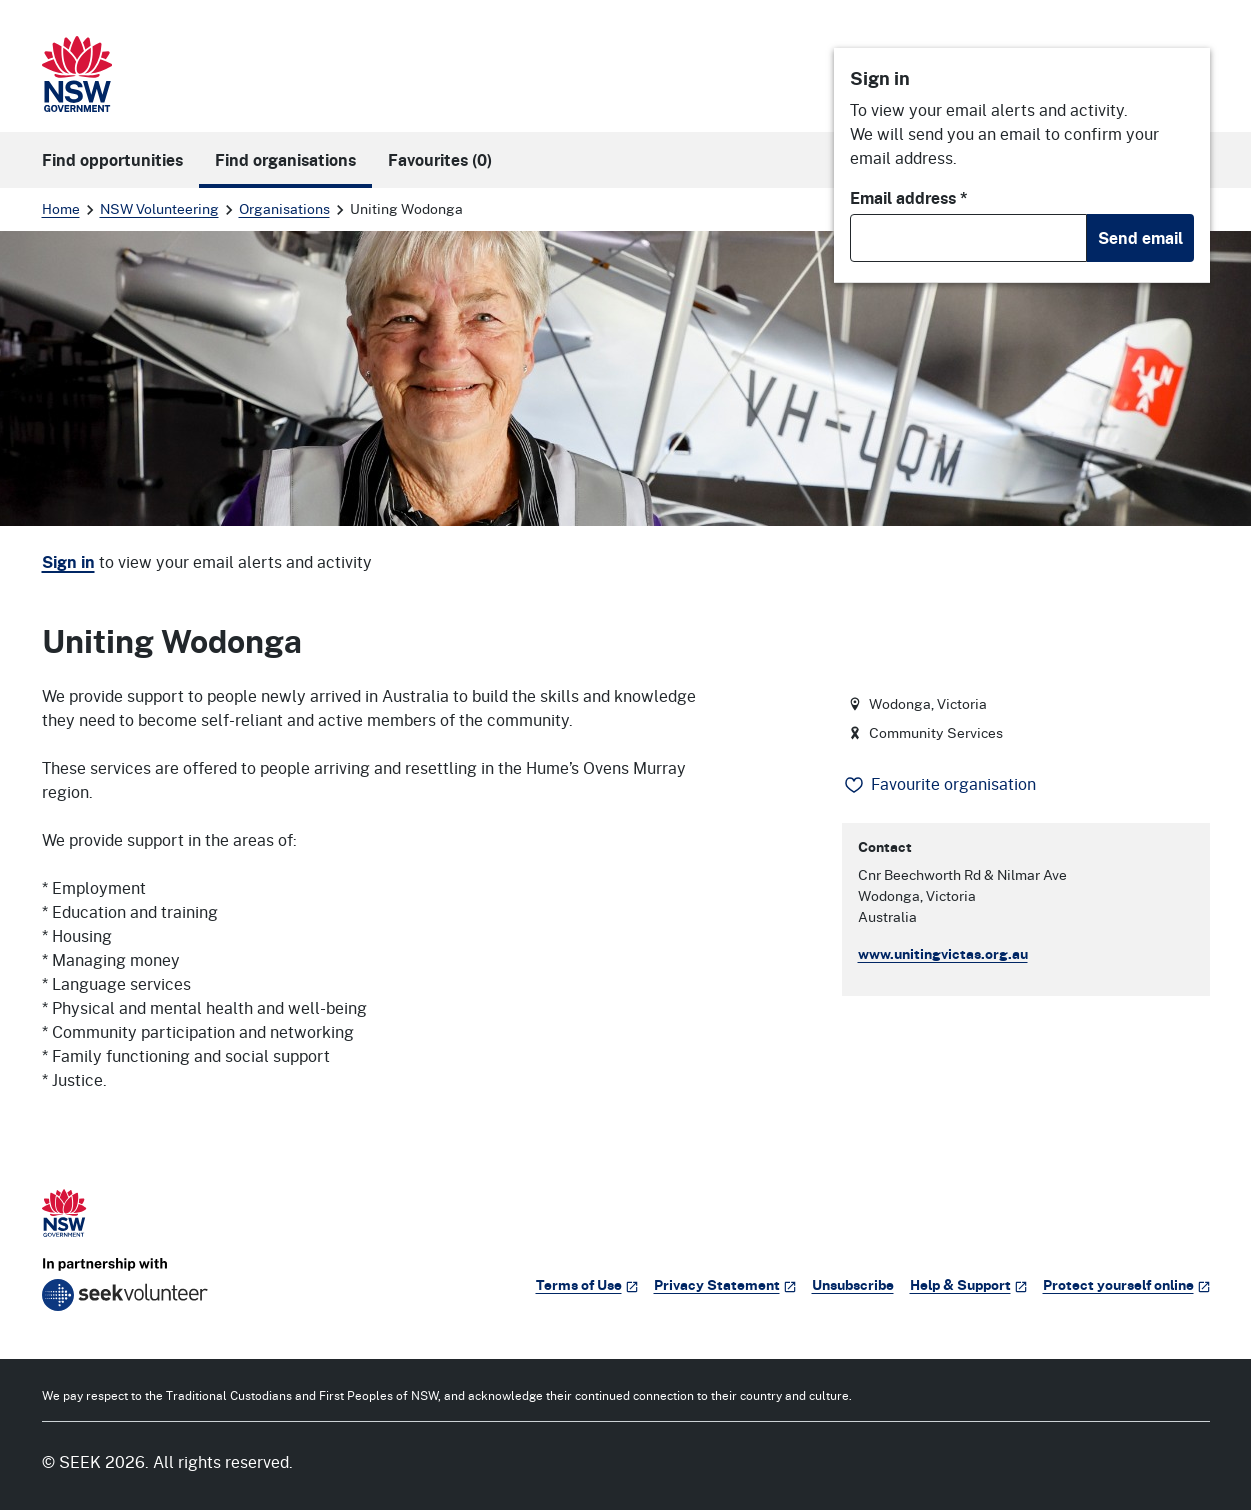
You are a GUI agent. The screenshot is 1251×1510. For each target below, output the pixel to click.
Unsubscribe (853, 1284)
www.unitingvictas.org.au (943, 953)
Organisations (284, 208)
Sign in (68, 562)
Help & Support (968, 1284)
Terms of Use (587, 1284)
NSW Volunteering (159, 208)
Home (61, 208)
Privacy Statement (725, 1284)
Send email (1140, 238)
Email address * (909, 198)
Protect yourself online (1126, 1284)
